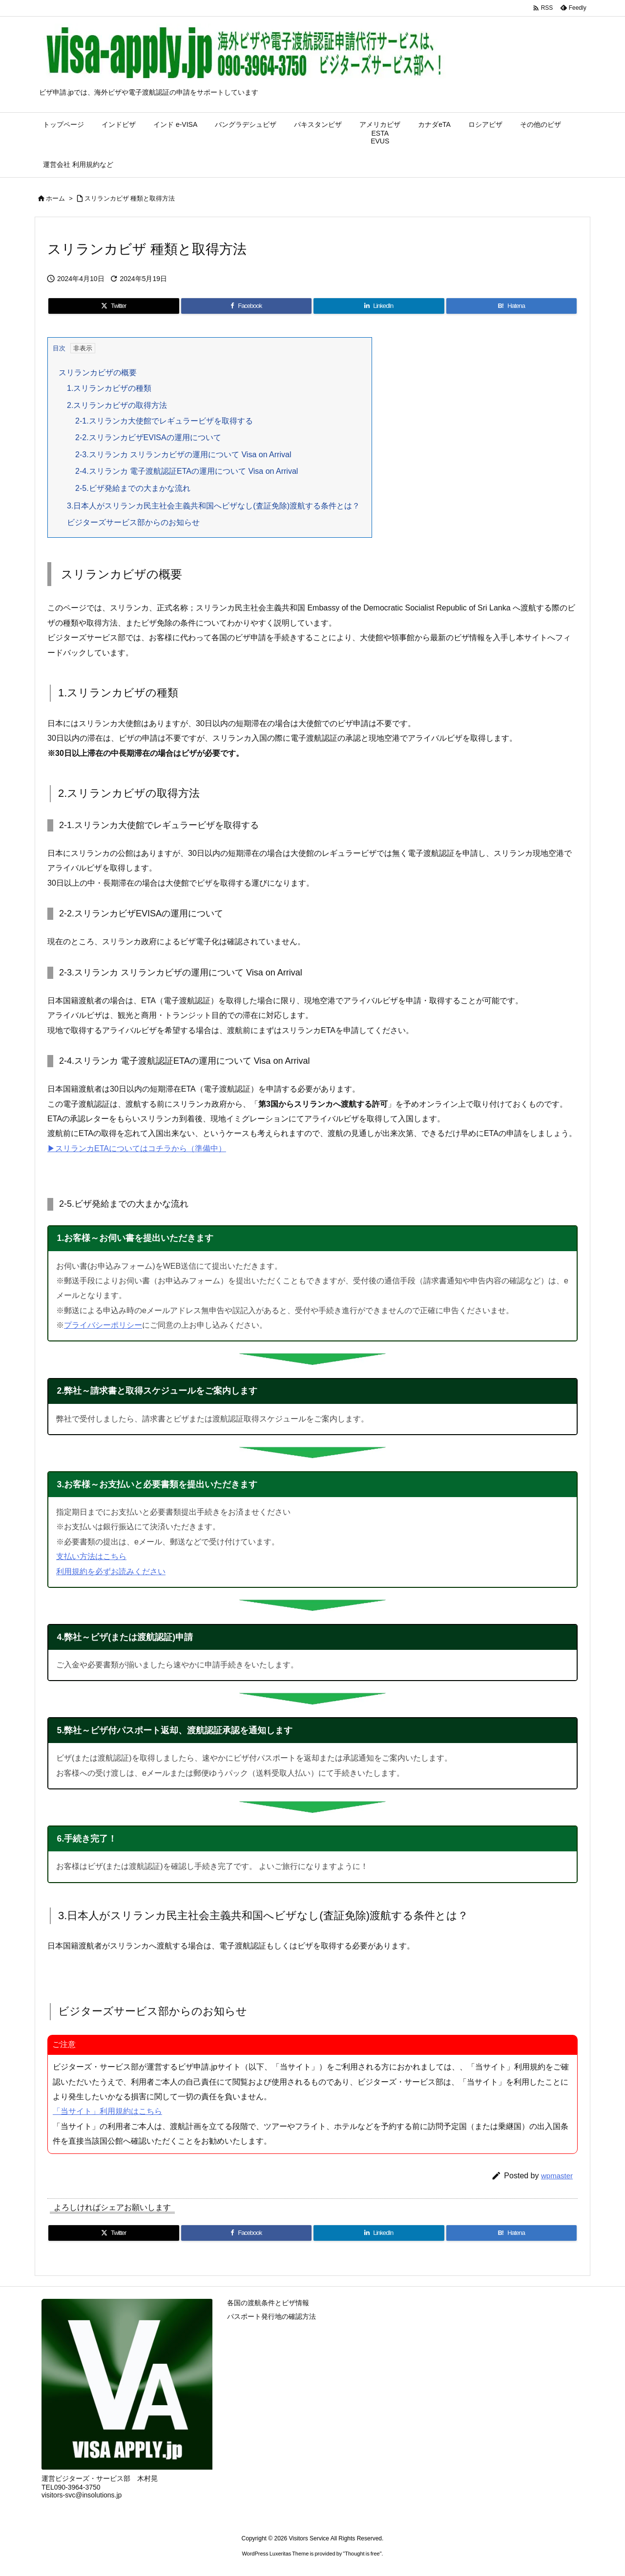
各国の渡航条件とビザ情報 (268, 2303)
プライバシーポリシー (103, 1325)
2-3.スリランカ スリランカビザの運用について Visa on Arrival (183, 454)
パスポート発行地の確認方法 (271, 2316)
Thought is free (362, 2553)
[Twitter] (113, 306)
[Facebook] (246, 306)
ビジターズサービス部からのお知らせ (133, 522)
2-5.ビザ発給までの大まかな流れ (132, 488)
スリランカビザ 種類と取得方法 (129, 198)
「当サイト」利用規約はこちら (107, 2111)
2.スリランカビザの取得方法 (117, 405)
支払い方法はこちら (91, 1556)
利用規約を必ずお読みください (111, 1571)
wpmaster (557, 2175)
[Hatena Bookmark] (511, 306)
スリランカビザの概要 (98, 372)
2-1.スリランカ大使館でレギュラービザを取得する (164, 421)
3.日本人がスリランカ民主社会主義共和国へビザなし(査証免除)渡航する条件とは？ (213, 506)
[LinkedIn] (378, 306)
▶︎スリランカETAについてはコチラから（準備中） (136, 1148)
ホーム (55, 198)
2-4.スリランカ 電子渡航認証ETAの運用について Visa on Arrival (186, 471)
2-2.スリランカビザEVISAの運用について (148, 437)
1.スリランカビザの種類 (109, 388)
